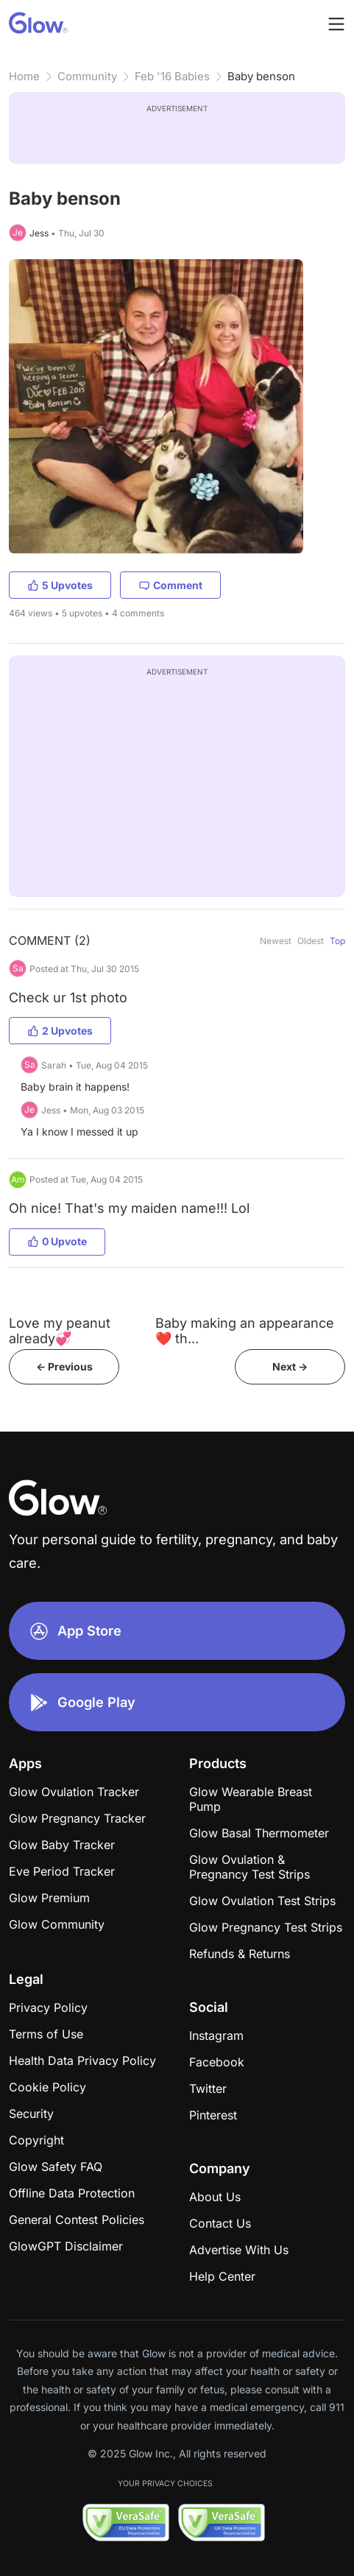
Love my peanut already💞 (59, 1330)
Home (24, 76)
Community (87, 76)
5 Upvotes (60, 585)
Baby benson (261, 76)
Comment (170, 585)
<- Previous (64, 1366)
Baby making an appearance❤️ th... (244, 1330)
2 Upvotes (60, 1030)
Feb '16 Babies (172, 76)
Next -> (290, 1366)
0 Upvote (57, 1241)
